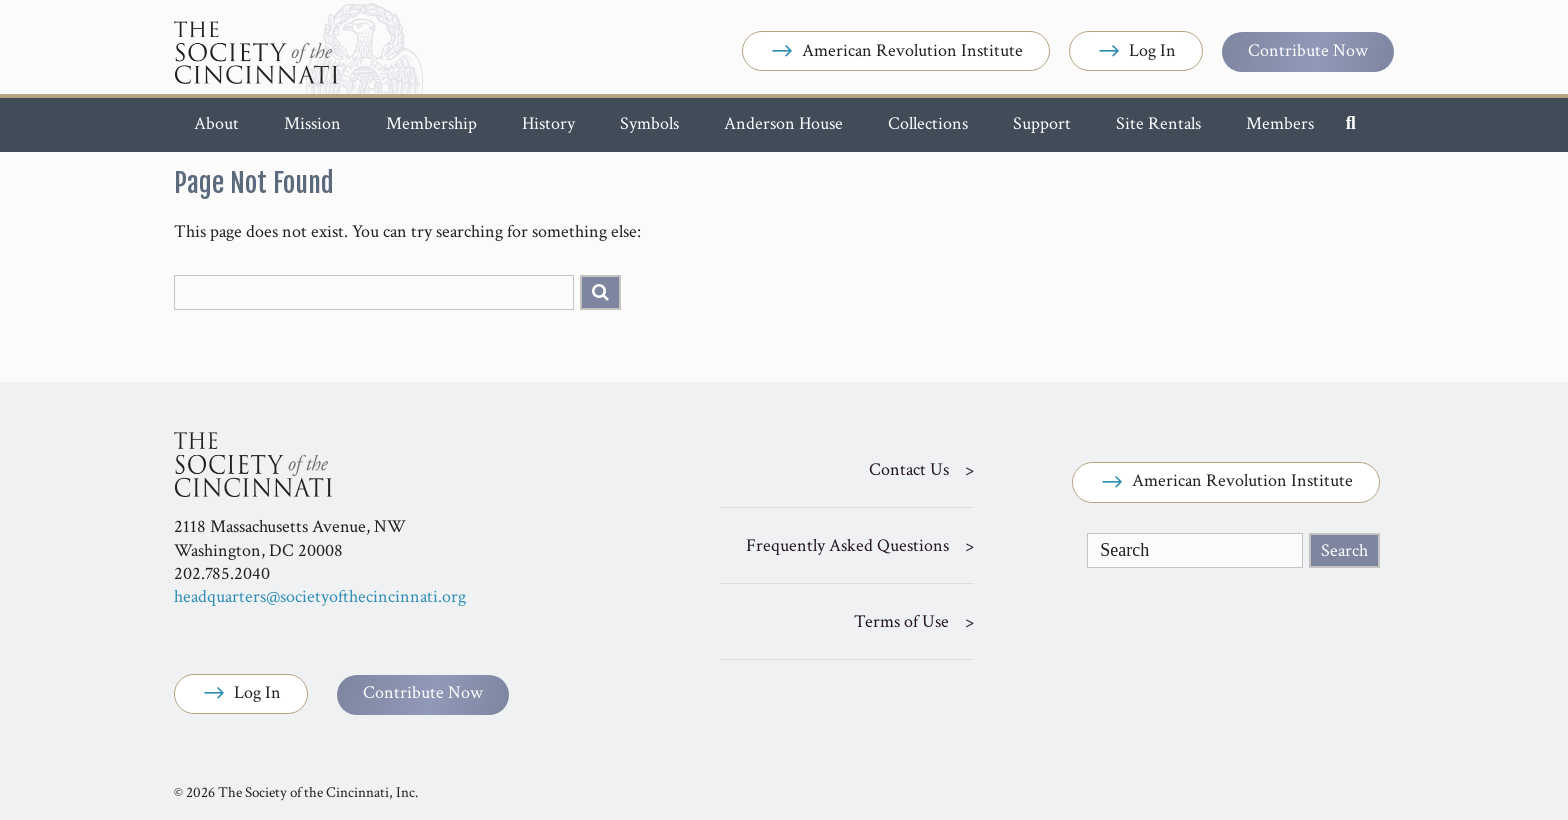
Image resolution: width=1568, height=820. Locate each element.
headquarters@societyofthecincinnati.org (320, 596)
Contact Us (909, 469)
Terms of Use (901, 621)
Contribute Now (1308, 50)
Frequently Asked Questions (847, 545)
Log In (1136, 52)
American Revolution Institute (896, 52)
